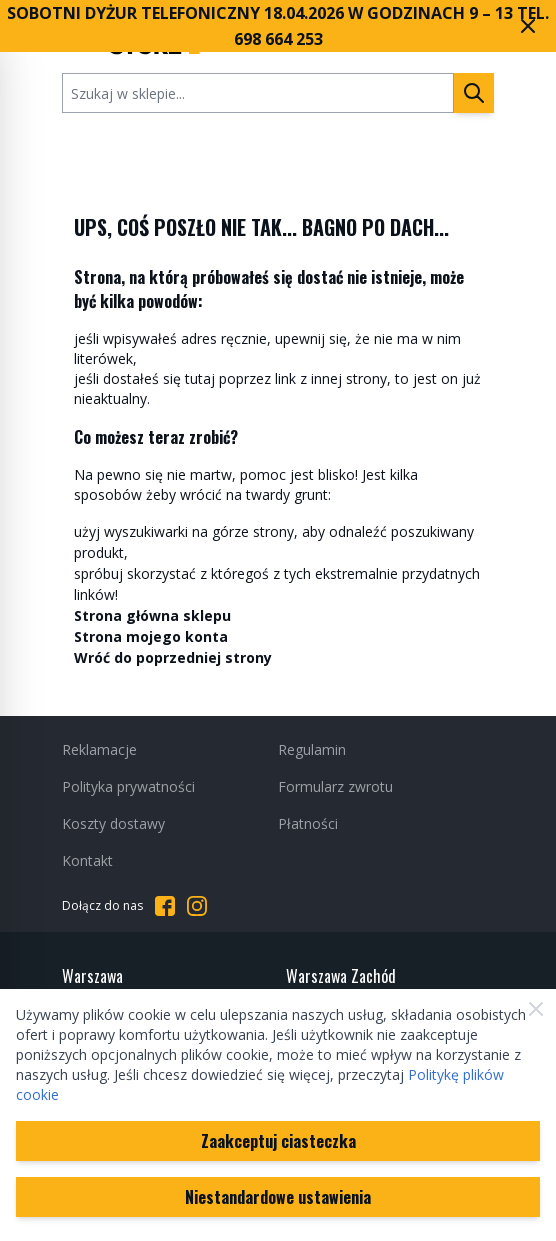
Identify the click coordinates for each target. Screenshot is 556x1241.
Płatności (308, 823)
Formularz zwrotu (335, 786)
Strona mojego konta (151, 636)
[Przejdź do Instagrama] (197, 906)
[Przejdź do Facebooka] (165, 906)
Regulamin (312, 749)
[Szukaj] (474, 93)
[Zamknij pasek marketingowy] (528, 26)
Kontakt (87, 860)
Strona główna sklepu (152, 615)
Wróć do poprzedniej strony (173, 657)
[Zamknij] (536, 1009)
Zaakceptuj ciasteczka (278, 1141)
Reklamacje (99, 749)
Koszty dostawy (113, 823)
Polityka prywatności (128, 786)
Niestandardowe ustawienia (278, 1197)
